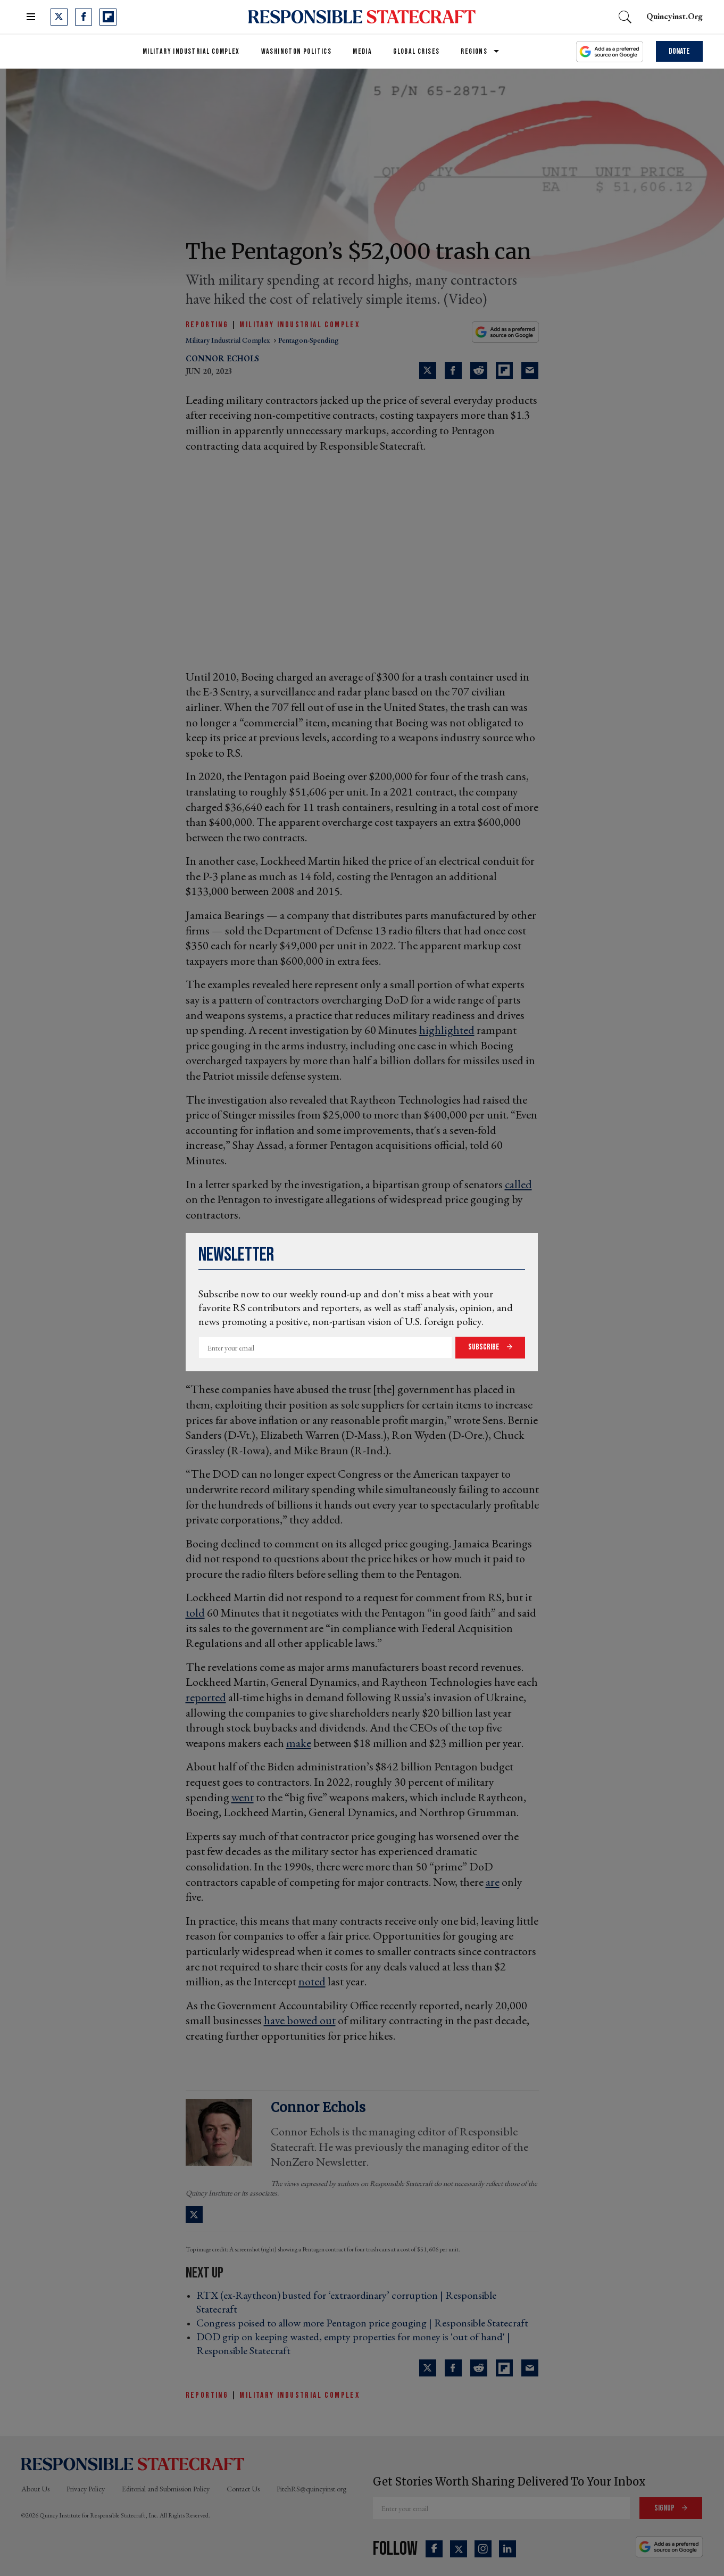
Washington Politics (296, 51)
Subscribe (484, 1347)
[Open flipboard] (107, 17)
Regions (474, 51)
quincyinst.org (674, 16)
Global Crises (416, 51)
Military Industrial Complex (191, 51)
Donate (679, 51)
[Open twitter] (59, 17)
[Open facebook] (83, 17)
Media (362, 51)
